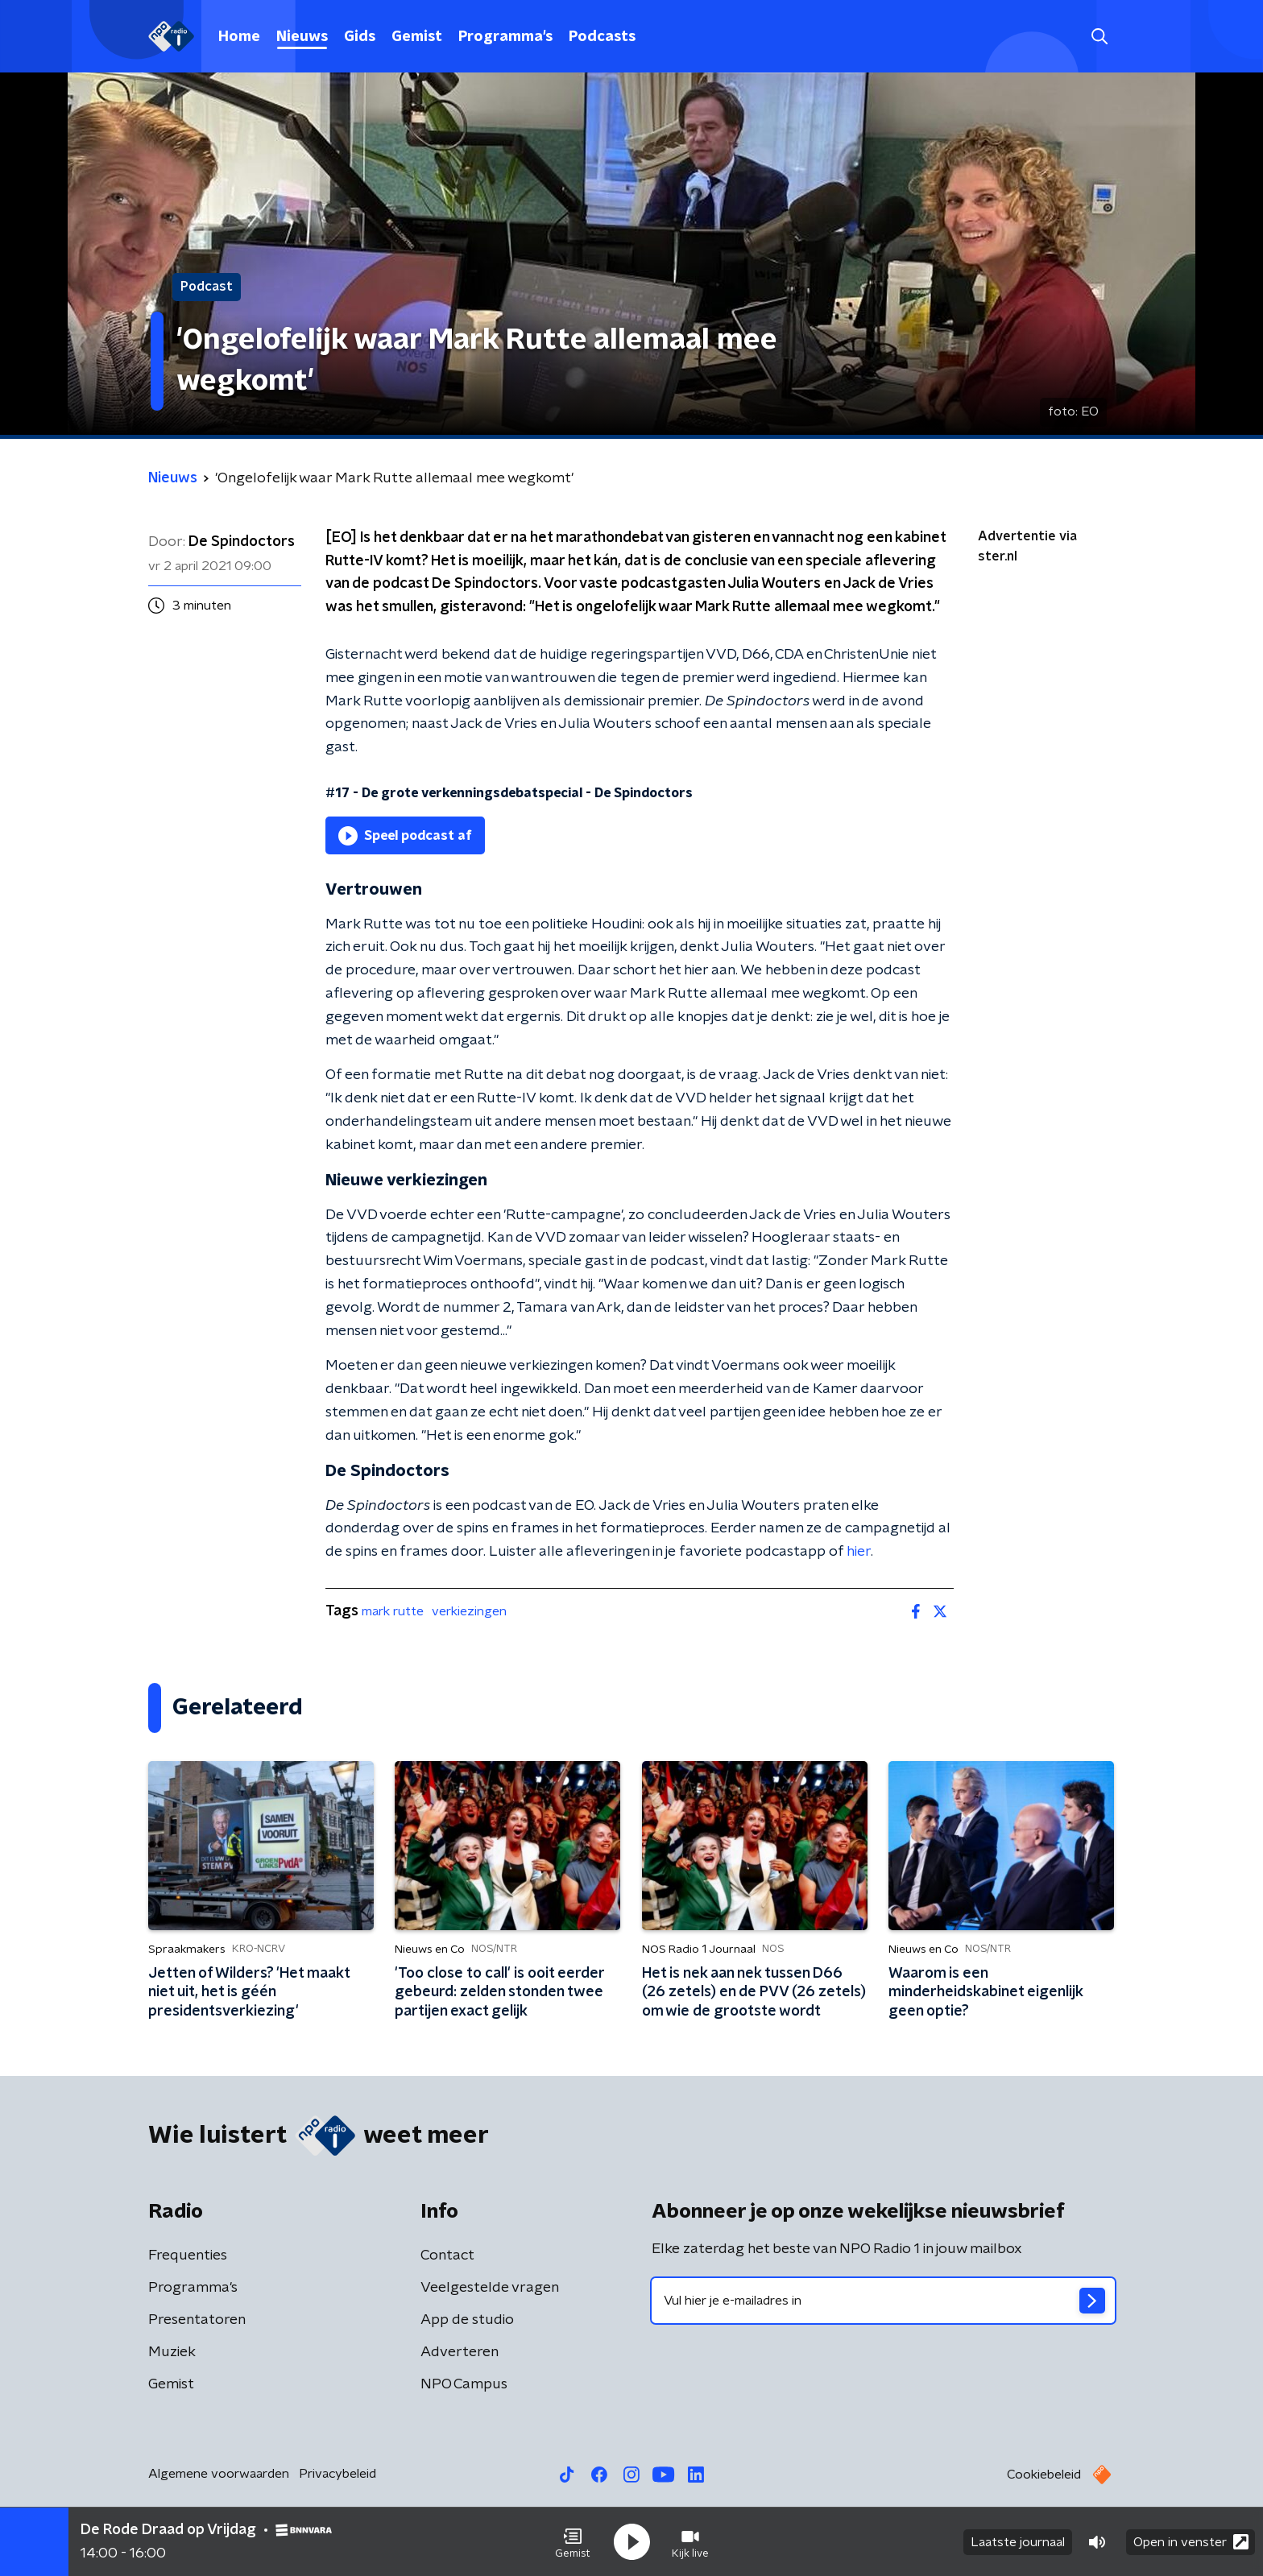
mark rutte (393, 1611)
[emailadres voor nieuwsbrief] (883, 2300)
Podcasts (602, 37)
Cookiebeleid (1044, 2474)
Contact (447, 2255)
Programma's (505, 37)
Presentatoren (197, 2320)
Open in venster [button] (1191, 2541)
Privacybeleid (337, 2473)
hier (859, 1551)
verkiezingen (469, 1611)
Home (239, 37)
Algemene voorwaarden (218, 2473)
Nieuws (302, 37)
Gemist (416, 37)
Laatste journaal (1018, 2542)
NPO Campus (463, 2384)
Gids (359, 37)
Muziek (172, 2352)
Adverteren (459, 2352)
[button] (572, 2542)
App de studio (467, 2320)
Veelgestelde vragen (489, 2287)
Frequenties (187, 2255)
